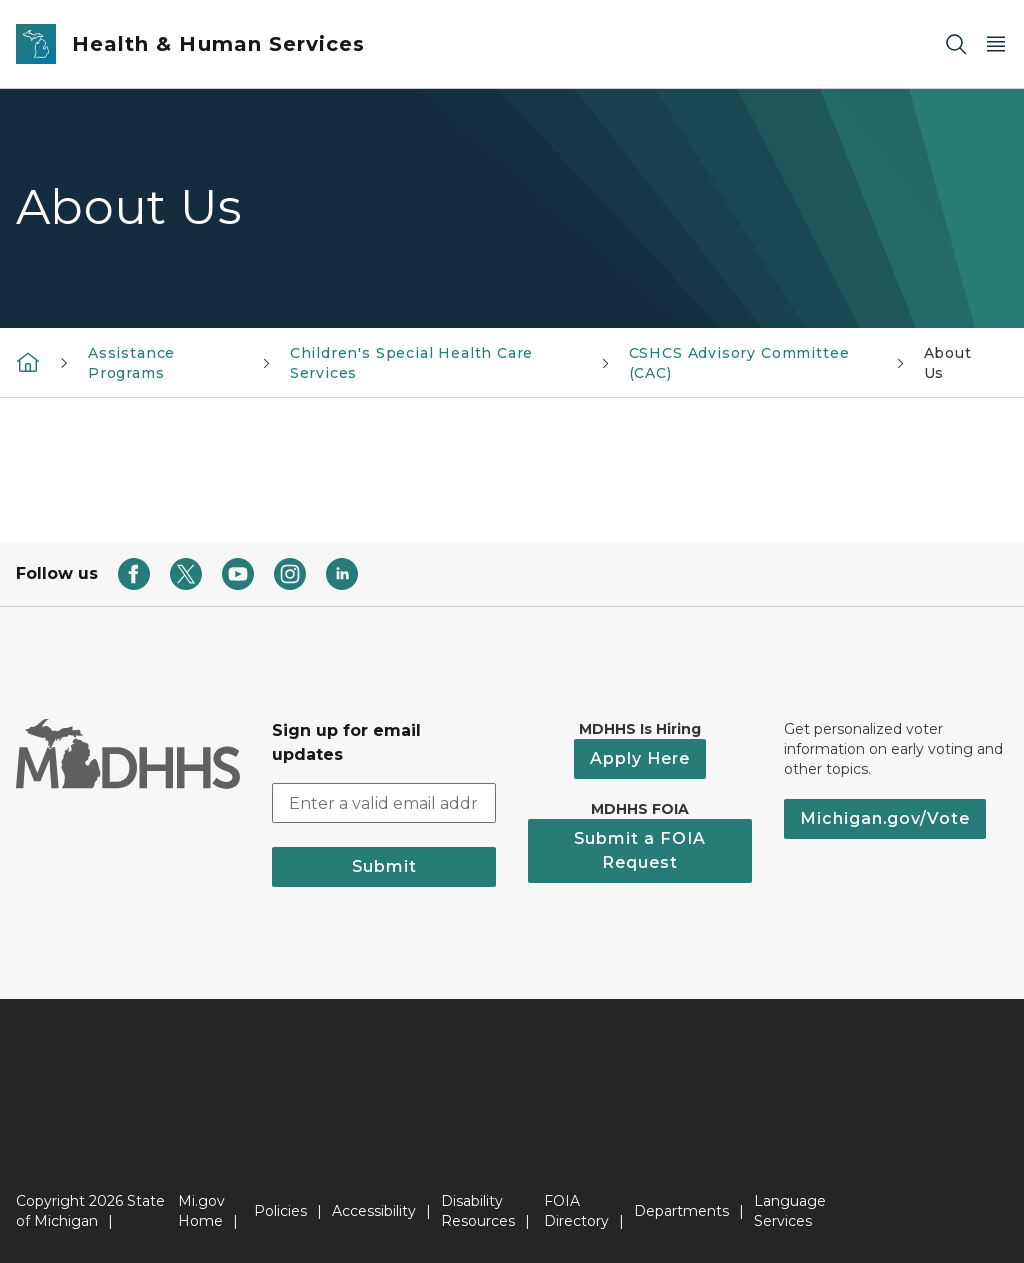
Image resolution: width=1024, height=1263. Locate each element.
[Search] (956, 44)
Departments (681, 1211)
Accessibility (374, 1211)
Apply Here (640, 758)
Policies (280, 1211)
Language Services (790, 1211)
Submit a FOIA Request (640, 850)
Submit (384, 866)
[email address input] (384, 803)
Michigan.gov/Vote (885, 818)
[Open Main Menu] (996, 44)
